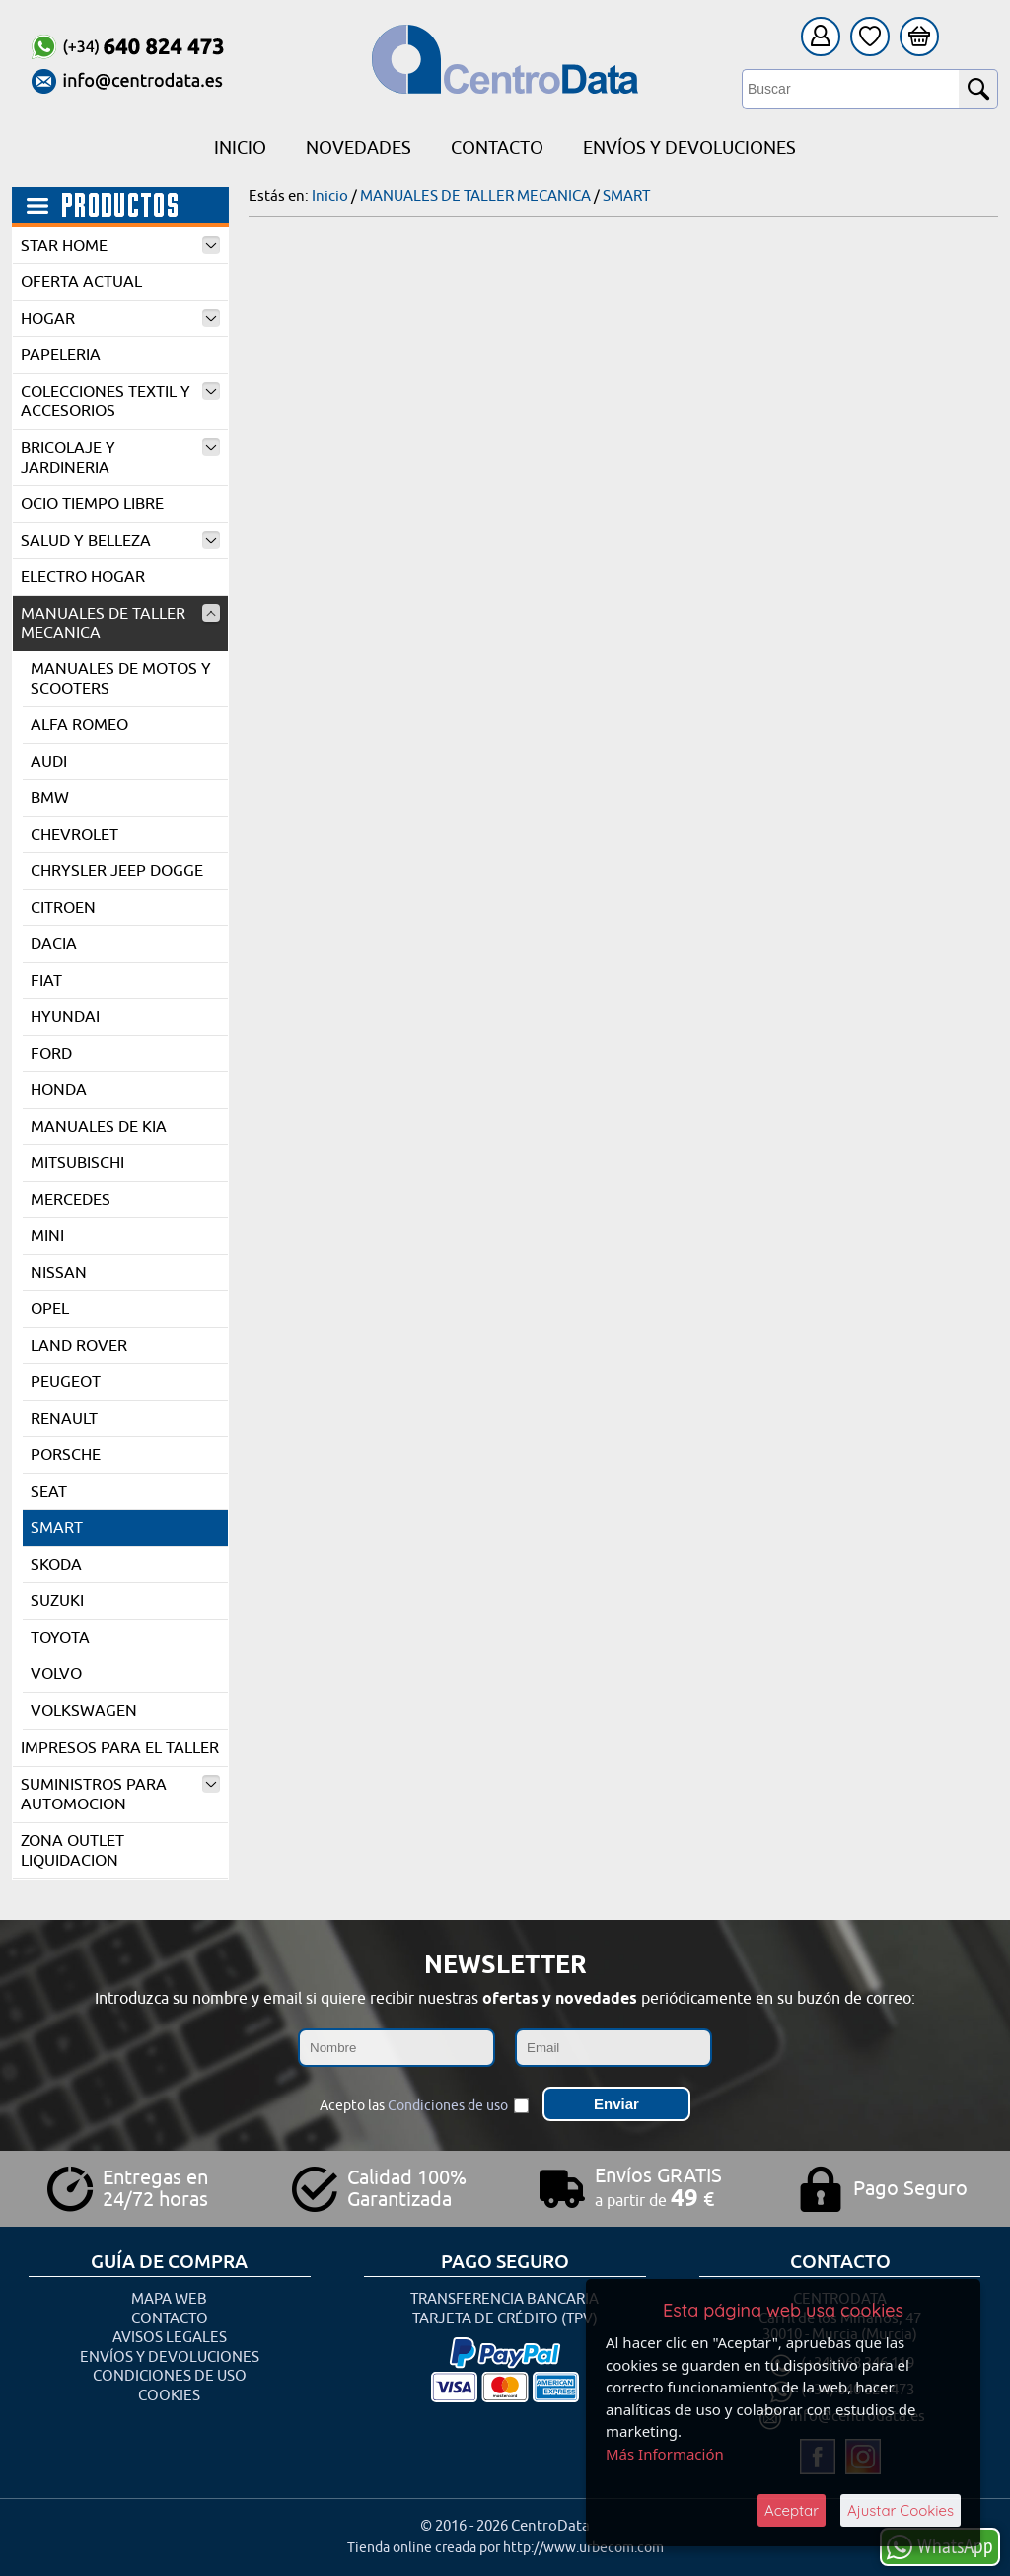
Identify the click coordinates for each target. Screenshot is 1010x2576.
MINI (47, 1236)
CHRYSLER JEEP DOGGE (117, 871)
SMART (57, 1528)
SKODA (56, 1565)
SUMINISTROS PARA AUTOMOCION (120, 1794)
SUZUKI (57, 1601)
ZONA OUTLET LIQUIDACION (72, 1851)
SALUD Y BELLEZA (120, 541)
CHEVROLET (74, 835)
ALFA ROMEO (79, 725)
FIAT (46, 981)
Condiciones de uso (448, 2106)
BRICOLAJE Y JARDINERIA (120, 458)
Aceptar (791, 2510)
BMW (50, 798)
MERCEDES (70, 1200)
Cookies (169, 2396)
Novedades (358, 148)
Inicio (240, 148)
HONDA (59, 1090)
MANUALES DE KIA (99, 1127)
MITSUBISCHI (77, 1163)
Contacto (497, 148)
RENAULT (64, 1419)
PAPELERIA (61, 355)
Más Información (665, 2454)
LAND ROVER (79, 1346)
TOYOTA (60, 1638)
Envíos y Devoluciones (689, 148)
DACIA (54, 944)
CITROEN (63, 908)
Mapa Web (169, 2299)
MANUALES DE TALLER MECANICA (120, 623)
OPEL (50, 1309)
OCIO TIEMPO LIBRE (92, 504)
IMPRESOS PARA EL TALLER (120, 1748)
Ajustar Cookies (900, 2510)
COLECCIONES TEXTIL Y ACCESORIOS (120, 401)
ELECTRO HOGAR (83, 577)
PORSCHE (66, 1455)
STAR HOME (120, 246)
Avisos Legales (169, 2337)
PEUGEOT (66, 1382)
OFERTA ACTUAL (81, 282)
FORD (51, 1054)
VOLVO (56, 1674)
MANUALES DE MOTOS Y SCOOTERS (121, 679)
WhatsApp (940, 2546)
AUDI (49, 762)
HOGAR (120, 319)
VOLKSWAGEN (84, 1711)
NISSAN (59, 1273)
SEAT (49, 1492)
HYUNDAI (65, 1017)
